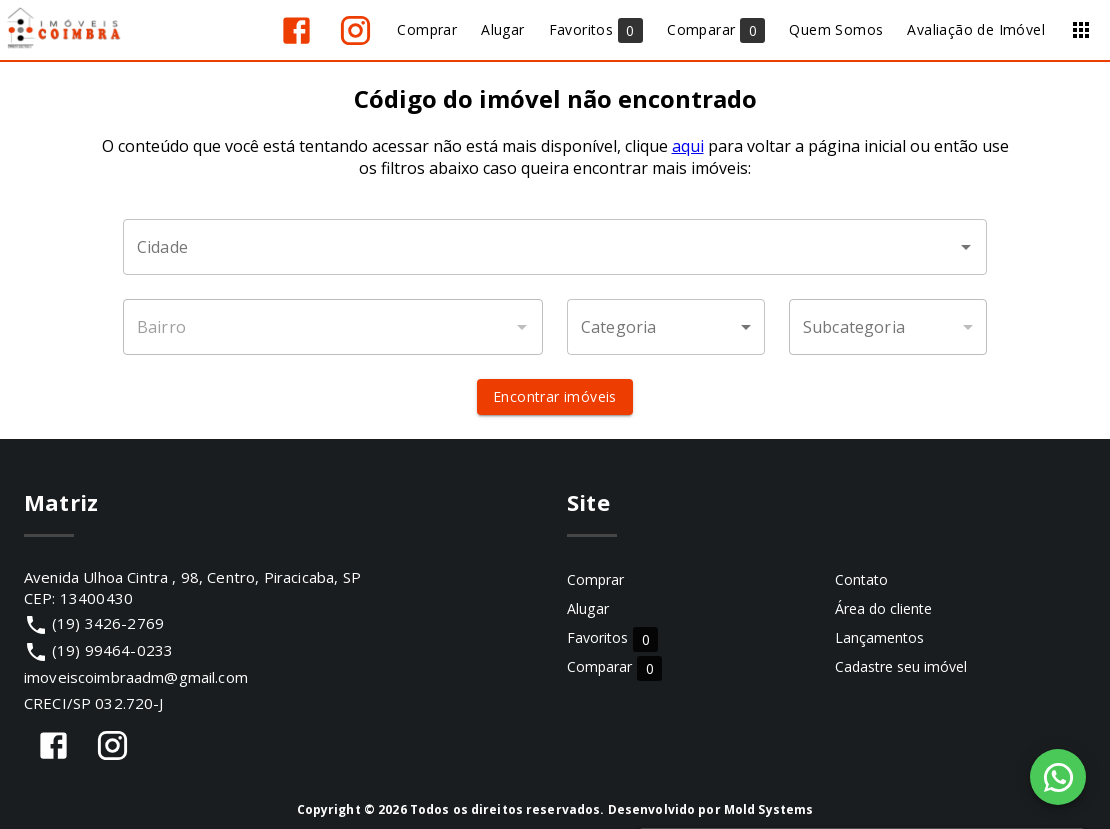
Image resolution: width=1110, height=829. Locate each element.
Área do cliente (883, 608)
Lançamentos (879, 637)
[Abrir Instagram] (355, 30)
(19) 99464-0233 (112, 650)
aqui (688, 146)
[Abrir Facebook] (296, 30)
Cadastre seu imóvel (901, 666)
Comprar (595, 579)
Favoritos (612, 638)
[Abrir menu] (1081, 30)
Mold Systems (769, 809)
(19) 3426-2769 (108, 623)
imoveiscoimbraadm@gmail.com (136, 677)
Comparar (614, 667)
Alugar (588, 608)
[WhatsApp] (1058, 777)
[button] (666, 327)
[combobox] (555, 247)
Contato (861, 579)
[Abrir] (966, 247)
